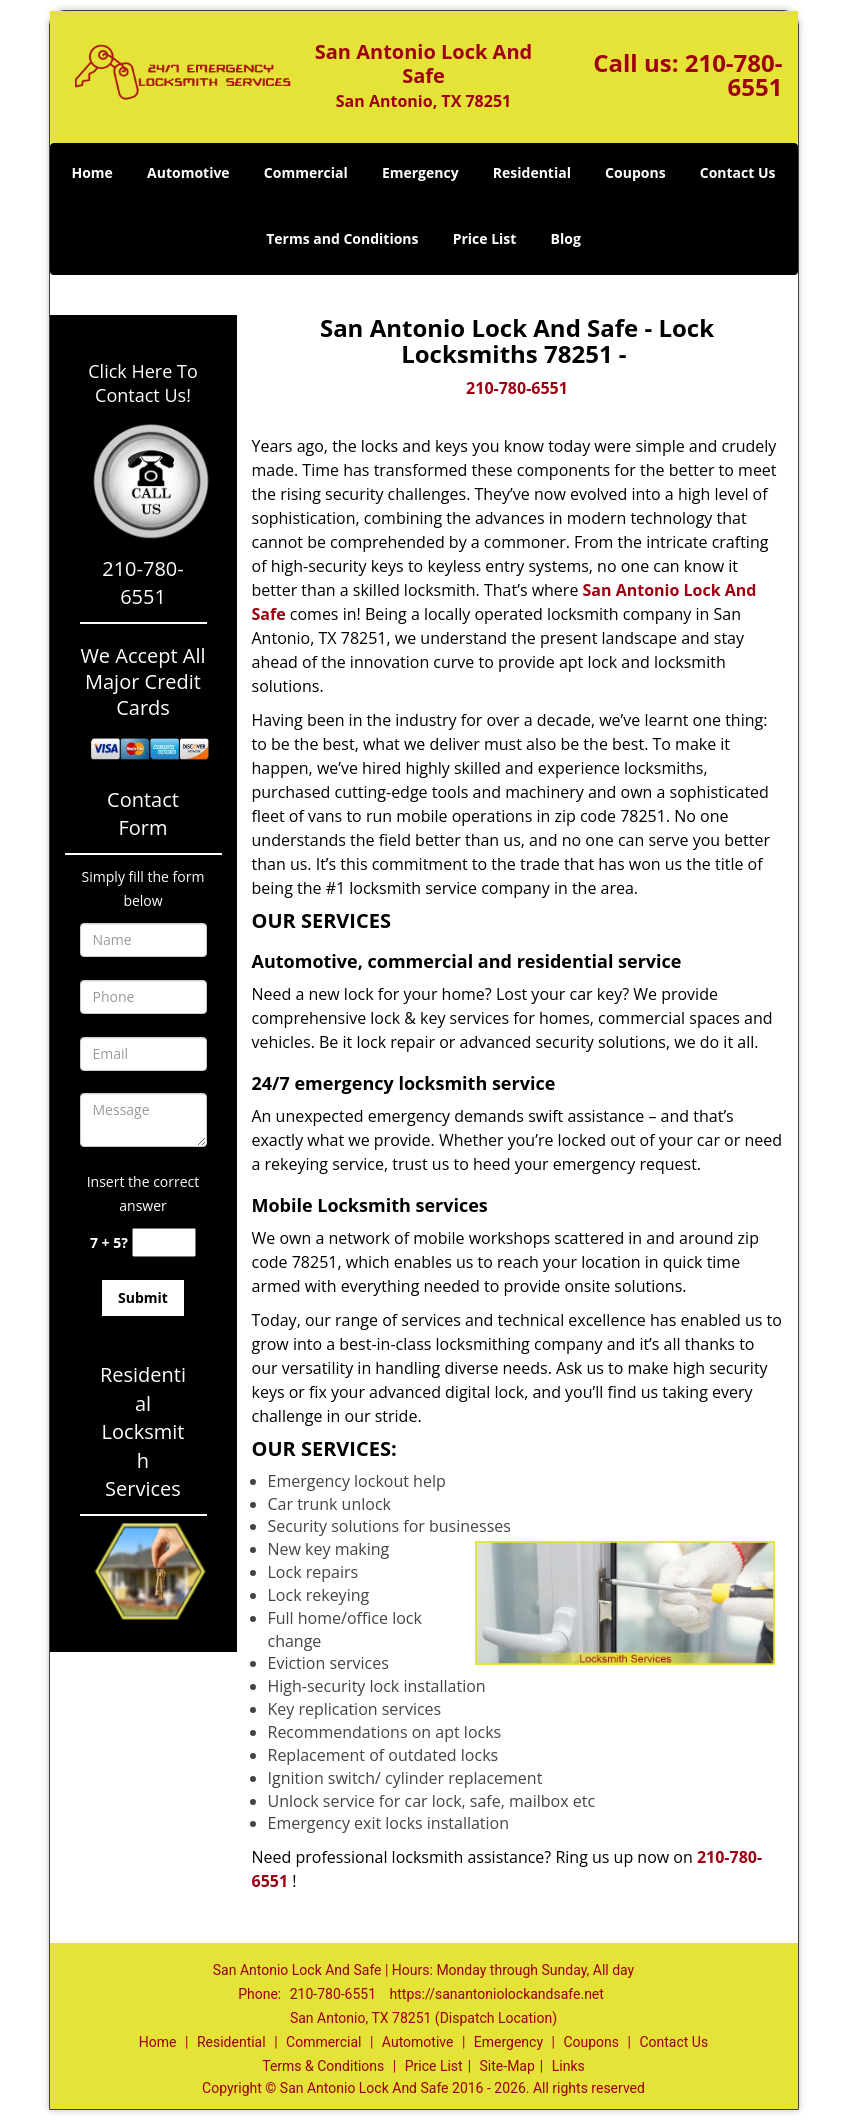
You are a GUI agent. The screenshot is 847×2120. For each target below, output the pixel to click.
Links (568, 2066)
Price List (485, 238)
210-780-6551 (734, 74)
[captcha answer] (164, 1242)
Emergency (420, 172)
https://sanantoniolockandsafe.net (497, 1994)
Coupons (635, 172)
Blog (566, 238)
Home (91, 172)
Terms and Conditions (342, 238)
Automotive (188, 172)
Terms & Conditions (323, 2066)
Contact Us (738, 172)
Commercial (306, 172)
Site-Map (507, 2066)
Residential (532, 172)
